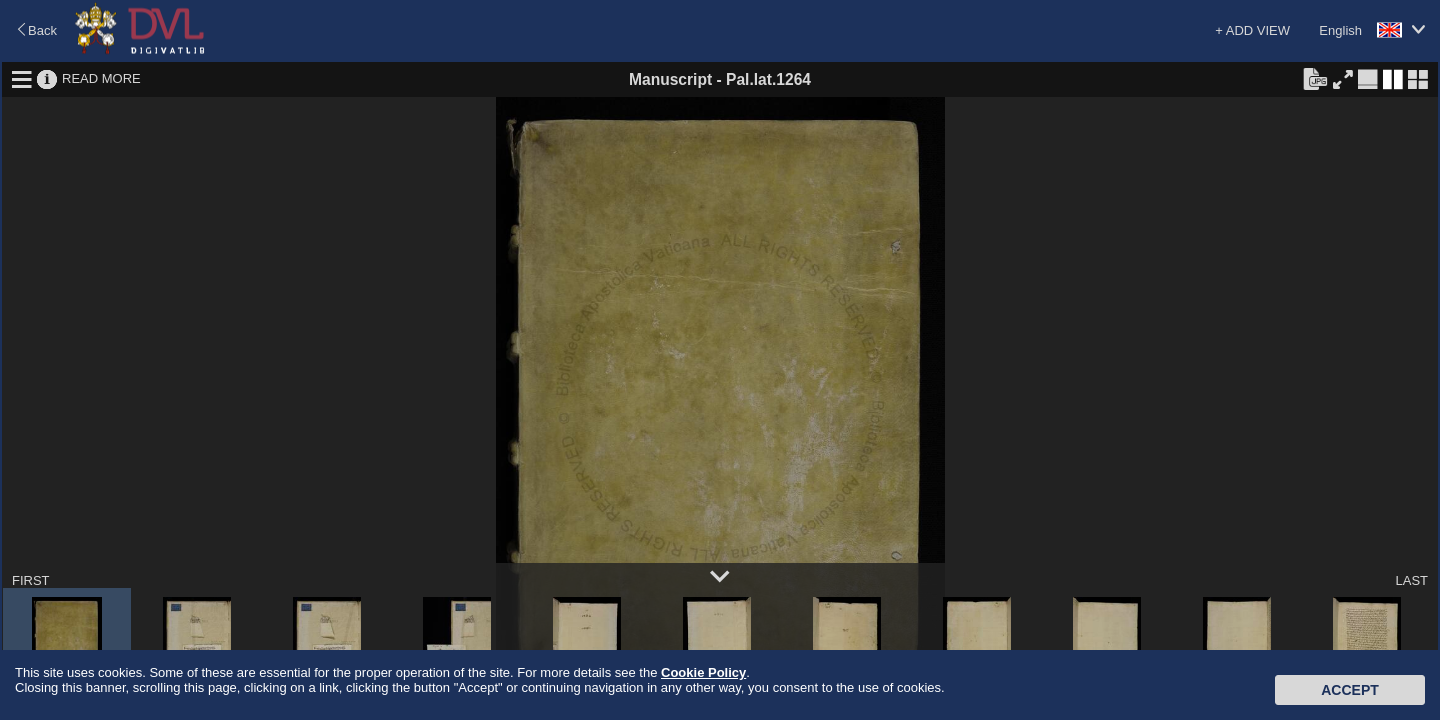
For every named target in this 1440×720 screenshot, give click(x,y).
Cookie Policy (703, 672)
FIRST (31, 580)
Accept (1350, 690)
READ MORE (101, 78)
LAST (1411, 580)
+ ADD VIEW (1252, 30)
